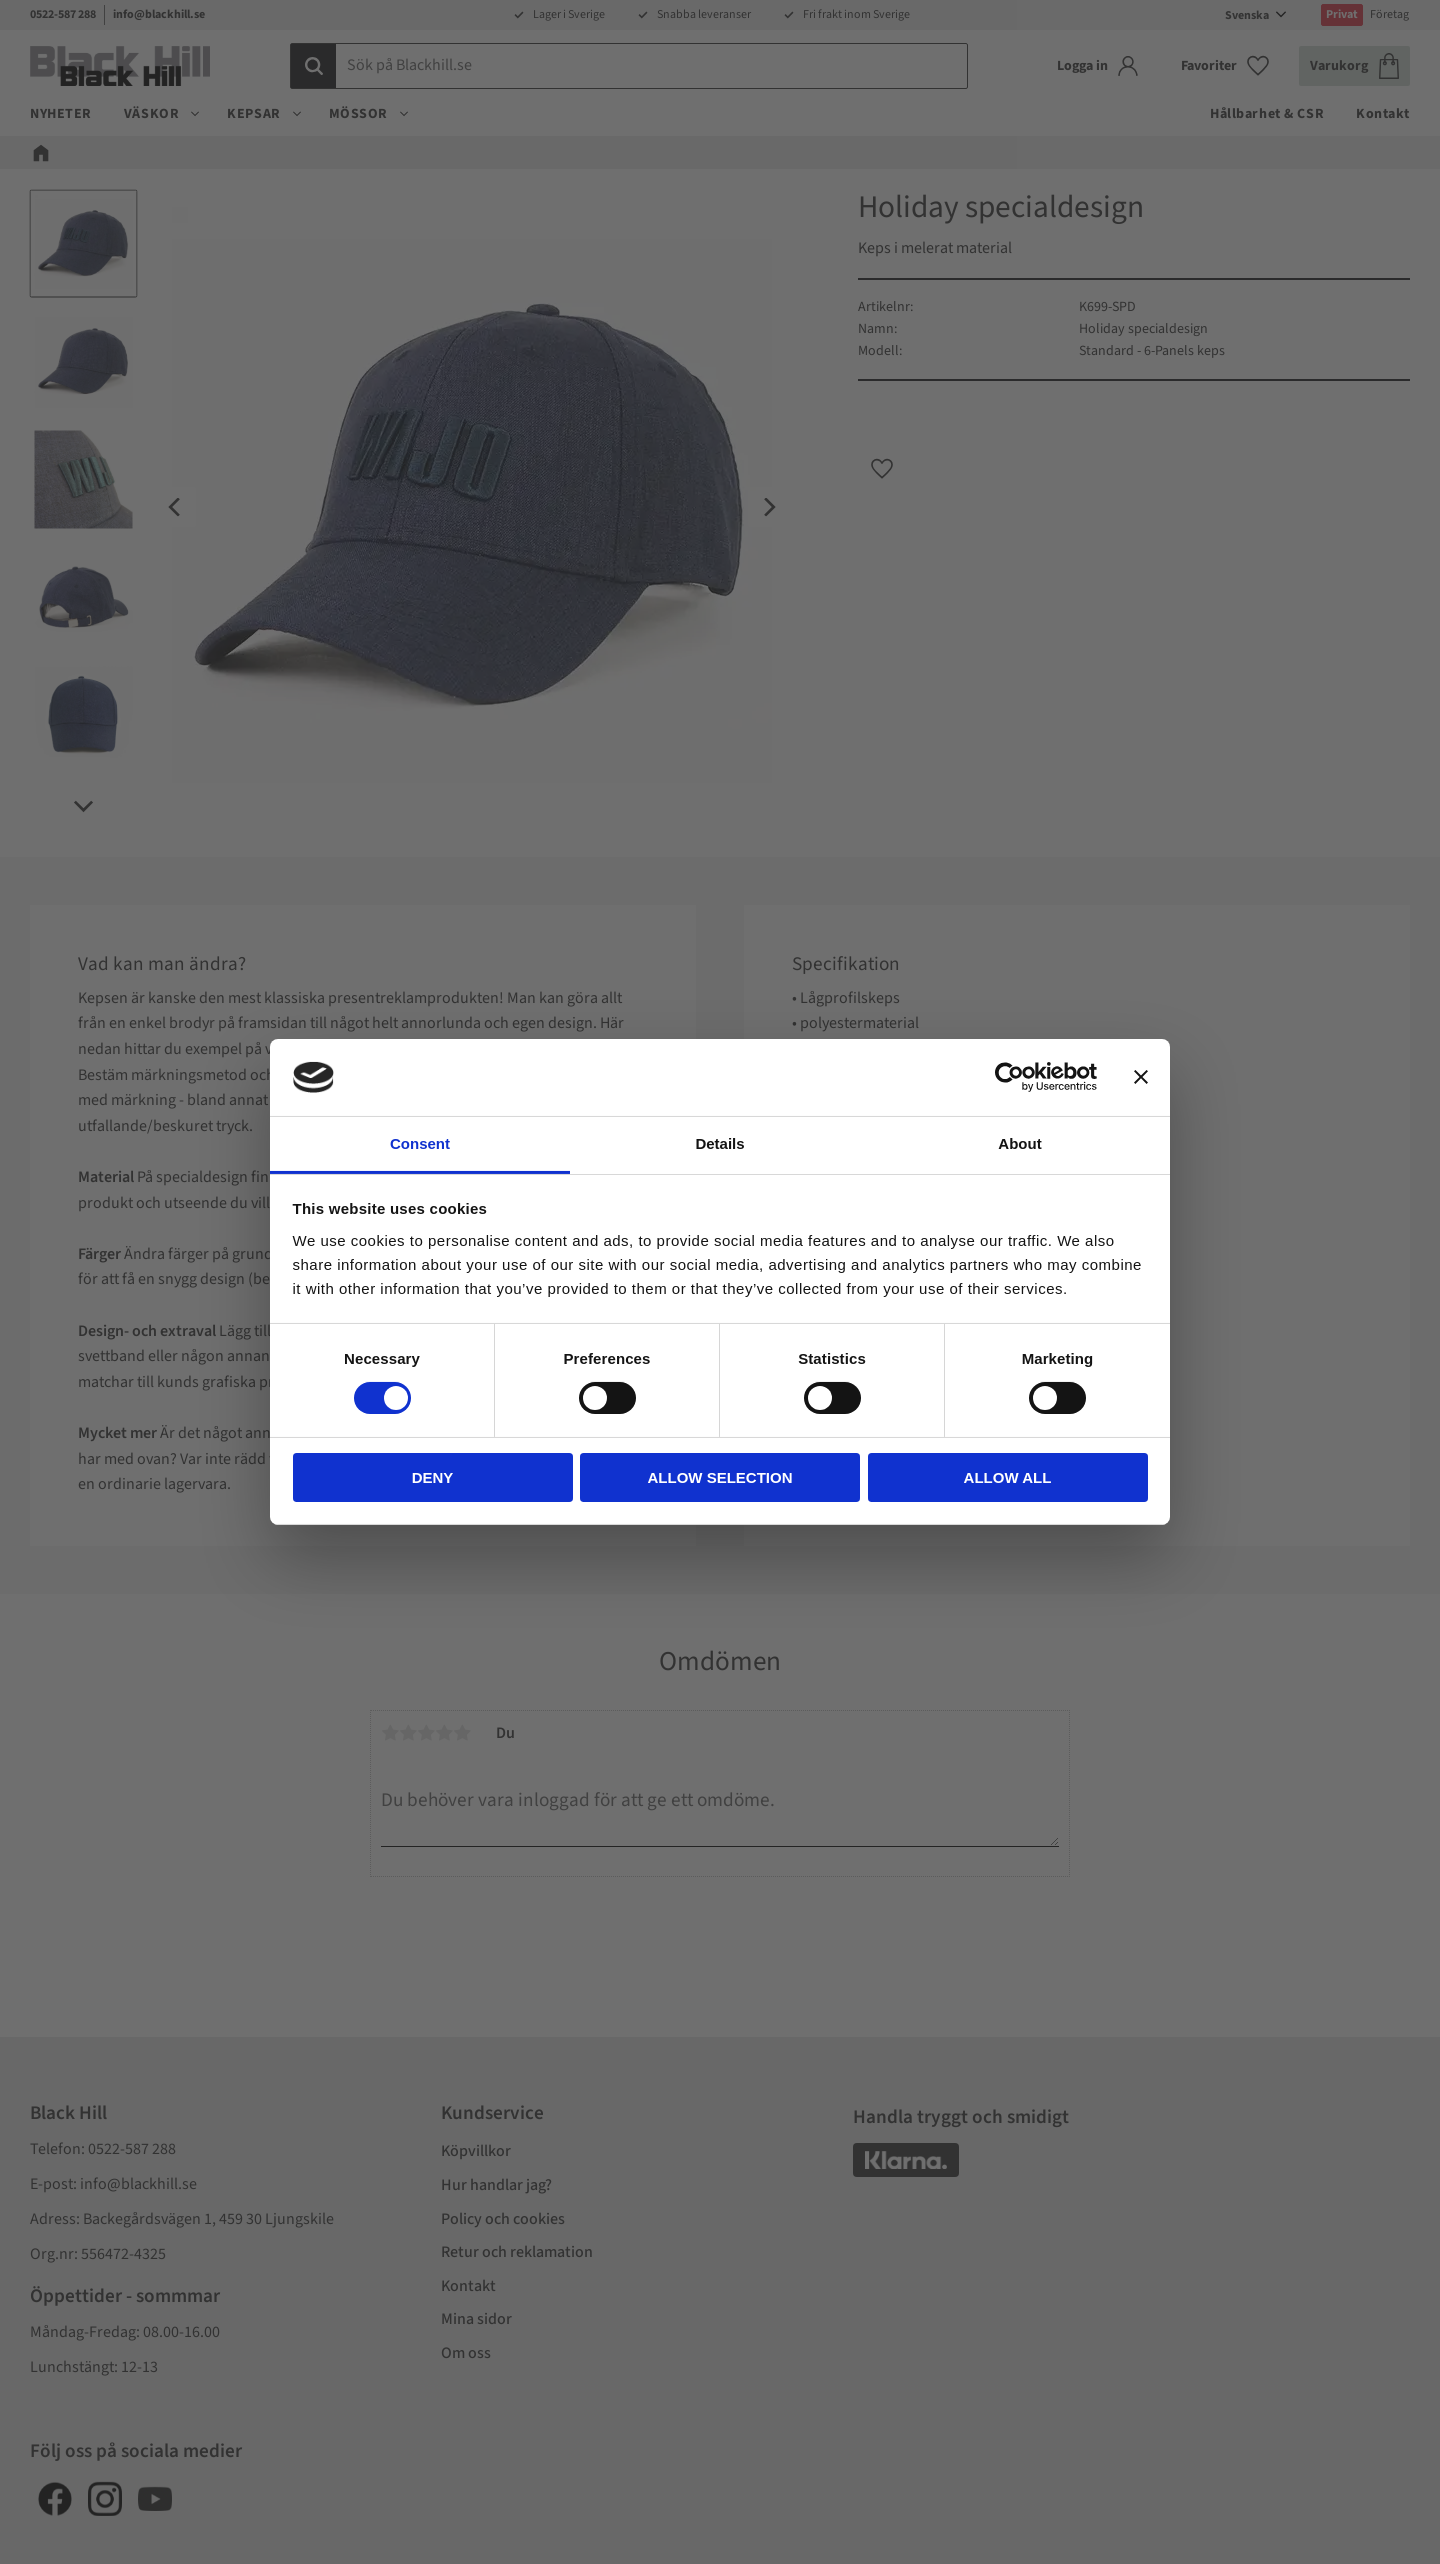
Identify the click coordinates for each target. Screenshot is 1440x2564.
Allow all (1008, 1477)
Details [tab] (719, 1143)
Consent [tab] (420, 1143)
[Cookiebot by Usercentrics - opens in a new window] (1009, 1077)
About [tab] (1019, 1143)
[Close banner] (1141, 1077)
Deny (433, 1477)
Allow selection (720, 1477)
